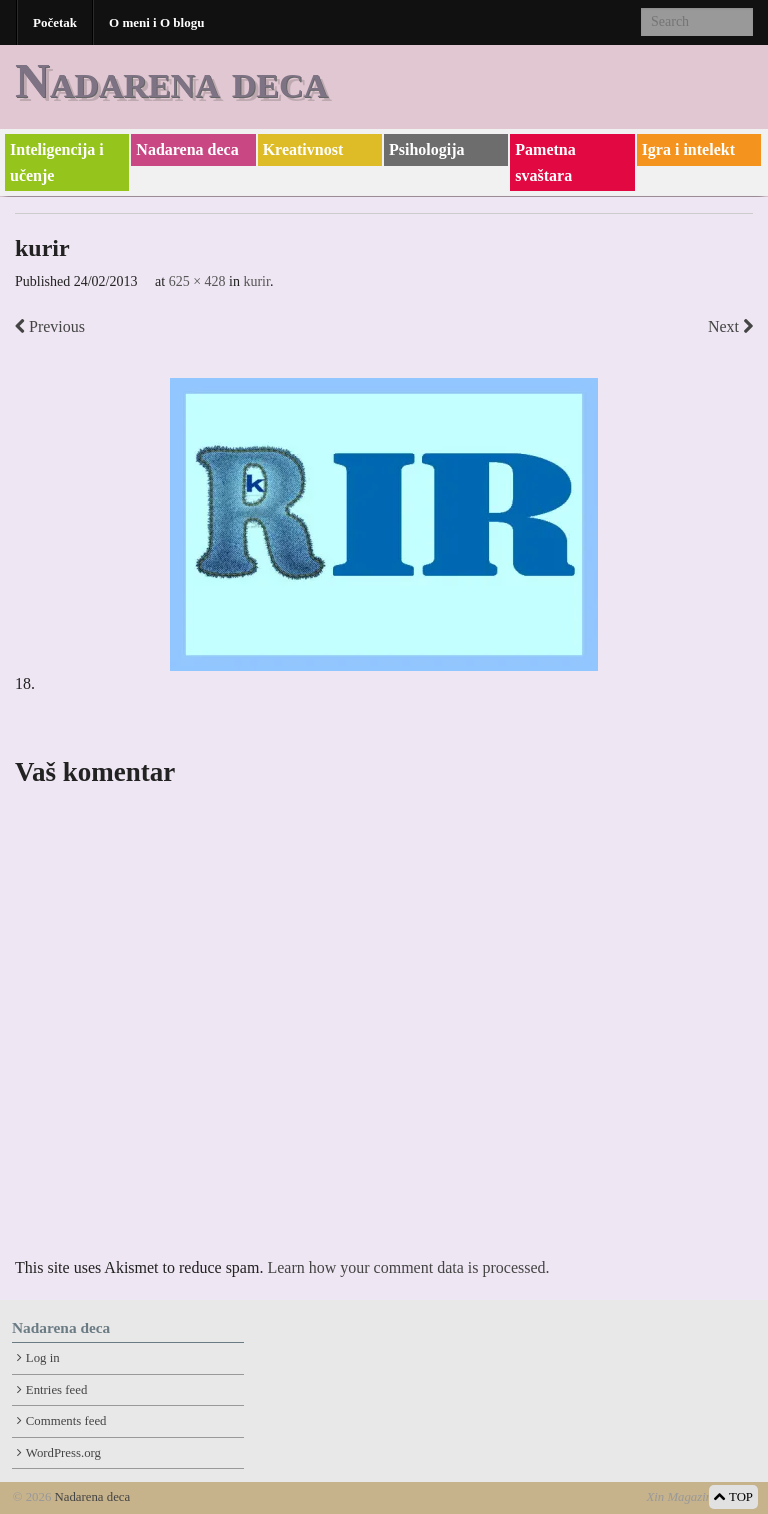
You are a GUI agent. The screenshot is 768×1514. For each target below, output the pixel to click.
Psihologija (427, 149)
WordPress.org (63, 1453)
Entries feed (56, 1390)
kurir (256, 281)
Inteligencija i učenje (57, 162)
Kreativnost (303, 149)
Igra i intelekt (688, 149)
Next (730, 326)
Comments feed (66, 1421)
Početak (55, 22)
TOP (733, 1497)
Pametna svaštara (545, 162)
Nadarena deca (171, 80)
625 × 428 (197, 281)
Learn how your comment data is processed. (408, 1267)
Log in (43, 1358)
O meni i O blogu (156, 22)
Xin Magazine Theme (700, 1497)
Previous (50, 326)
